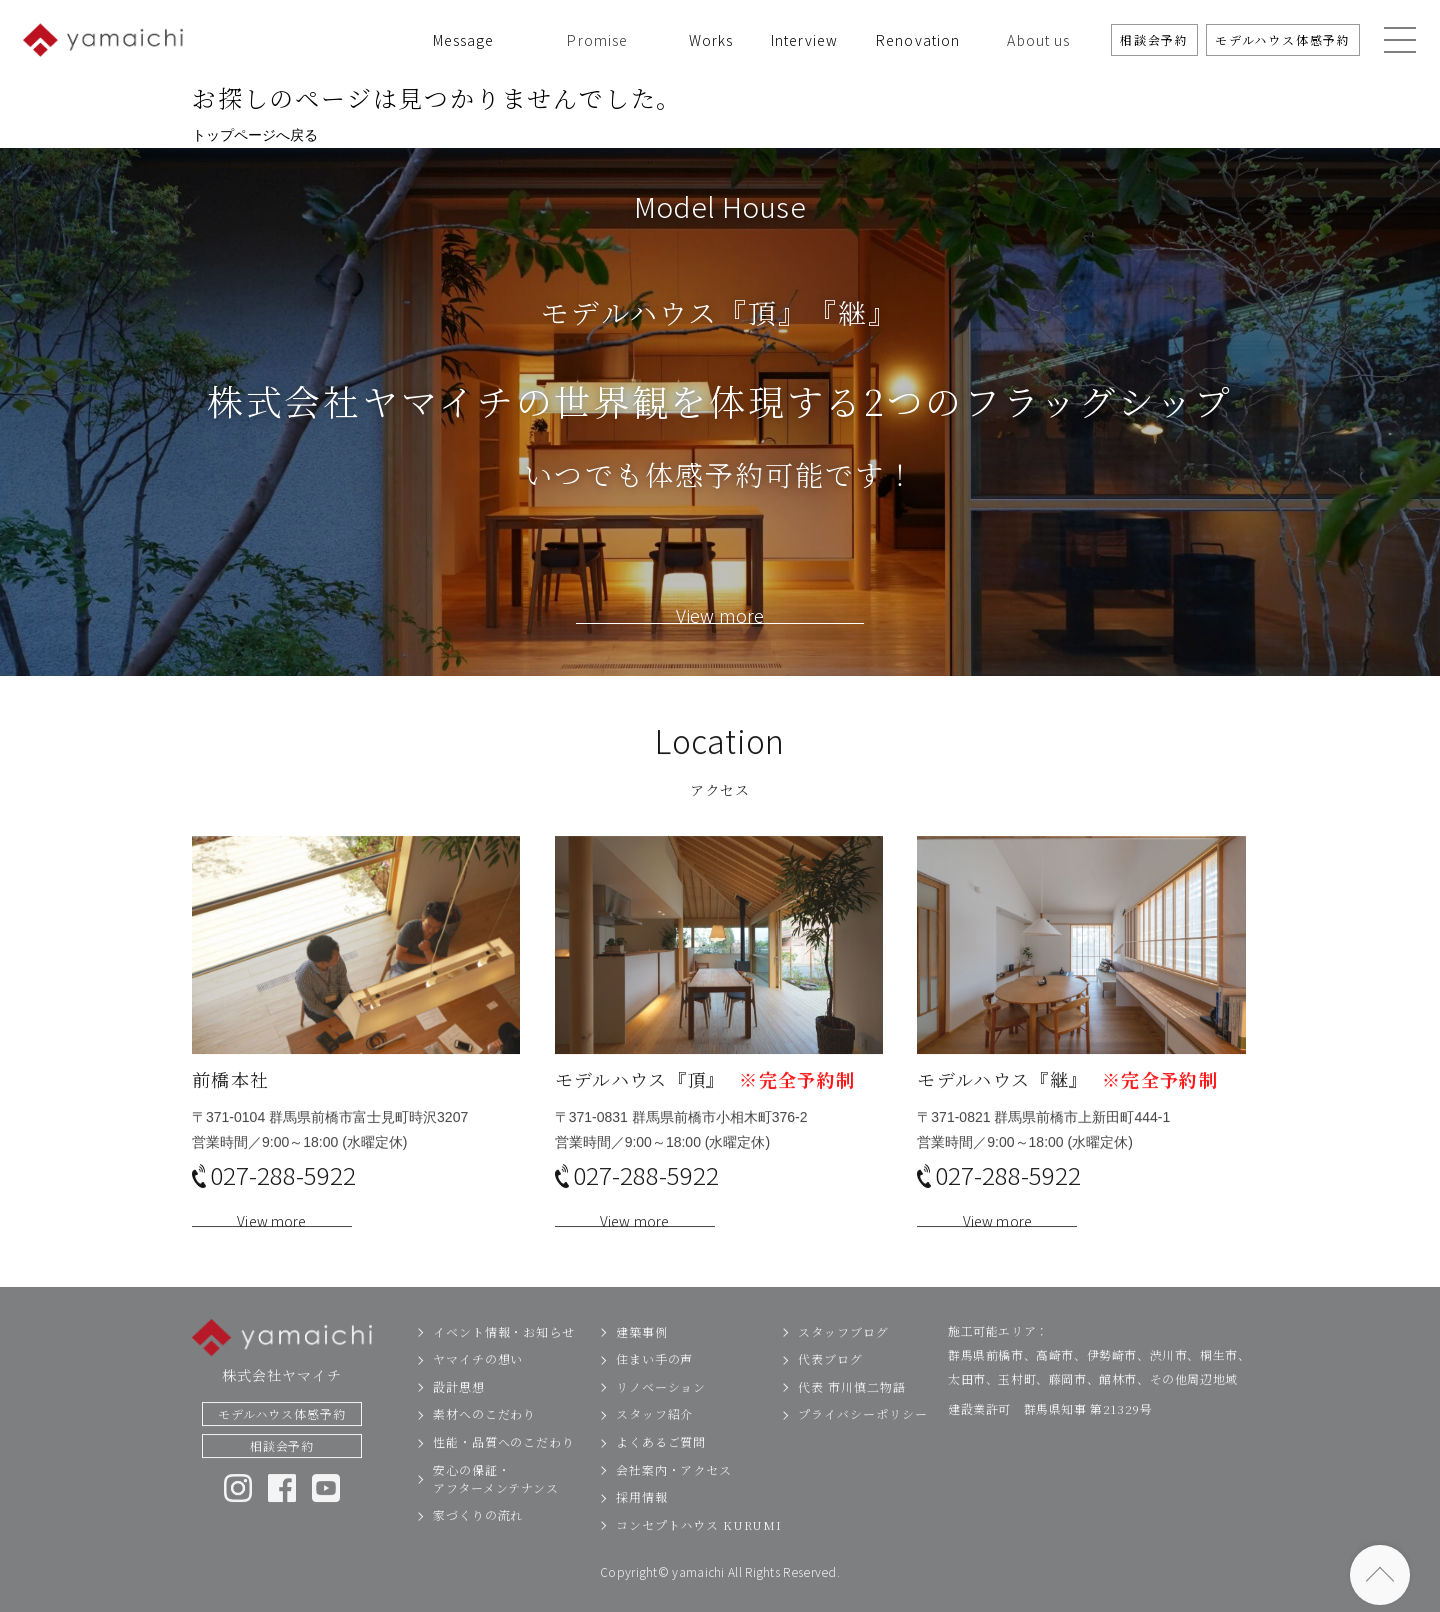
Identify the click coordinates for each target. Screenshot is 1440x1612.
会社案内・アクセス (674, 1499)
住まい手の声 (654, 1389)
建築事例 (642, 1361)
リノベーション (661, 1416)
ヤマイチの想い (478, 1389)
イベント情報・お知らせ (504, 1361)
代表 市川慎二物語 (851, 1416)
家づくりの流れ (478, 1545)
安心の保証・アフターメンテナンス (496, 1508)
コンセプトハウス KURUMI (699, 1554)
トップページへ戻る (255, 135)
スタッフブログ (843, 1361)
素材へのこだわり (484, 1444)
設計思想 (459, 1416)
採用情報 (642, 1527)
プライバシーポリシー (862, 1444)
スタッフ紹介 (654, 1444)
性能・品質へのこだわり (504, 1472)
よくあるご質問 (661, 1472)
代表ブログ (830, 1389)
